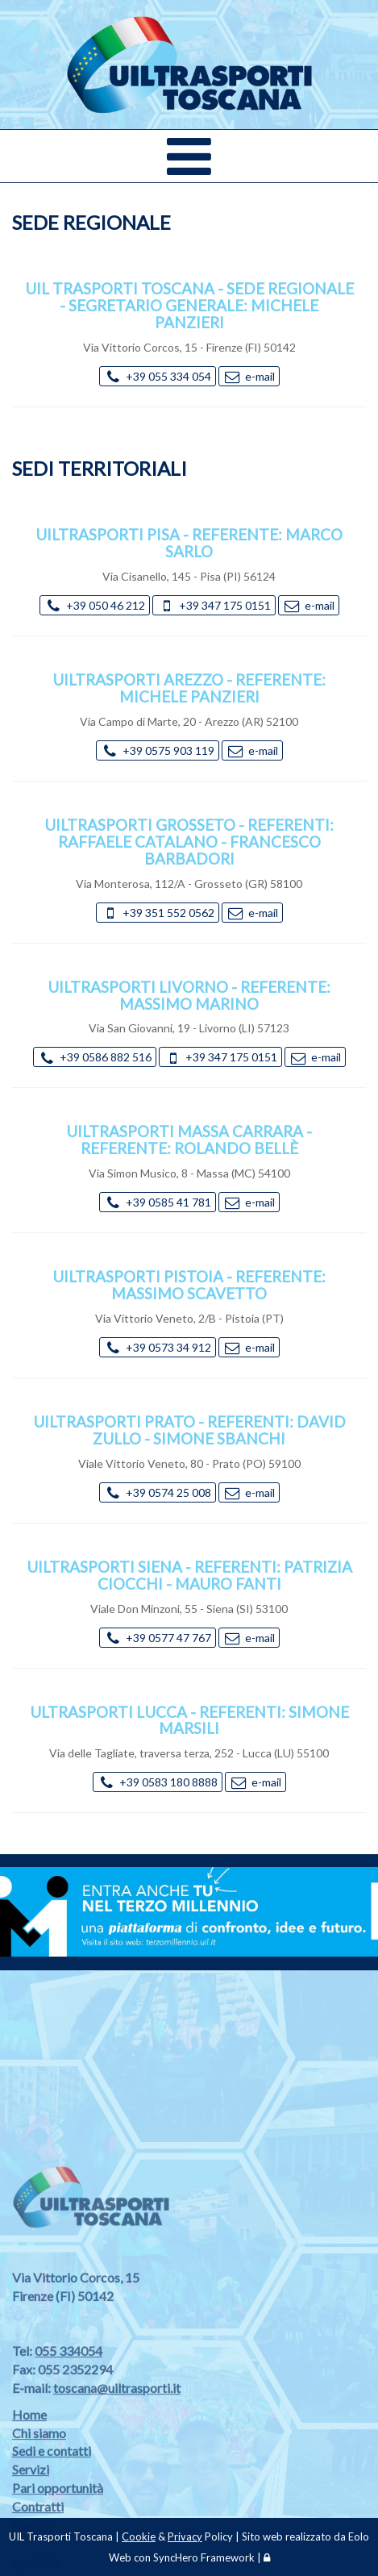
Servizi (30, 2566)
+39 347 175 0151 (214, 605)
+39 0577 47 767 (157, 1637)
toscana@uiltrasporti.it (117, 2484)
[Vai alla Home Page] (189, 51)
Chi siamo (39, 2528)
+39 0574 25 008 (157, 1492)
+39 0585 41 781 (157, 1202)
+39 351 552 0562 (157, 912)
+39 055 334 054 (157, 376)
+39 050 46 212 (94, 605)
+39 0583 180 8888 (158, 1782)
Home (29, 2510)
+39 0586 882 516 (95, 1057)
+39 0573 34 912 (157, 1347)
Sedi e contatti (51, 2547)
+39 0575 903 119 (157, 750)
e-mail (249, 376)
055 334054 (68, 2447)
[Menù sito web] (189, 156)
